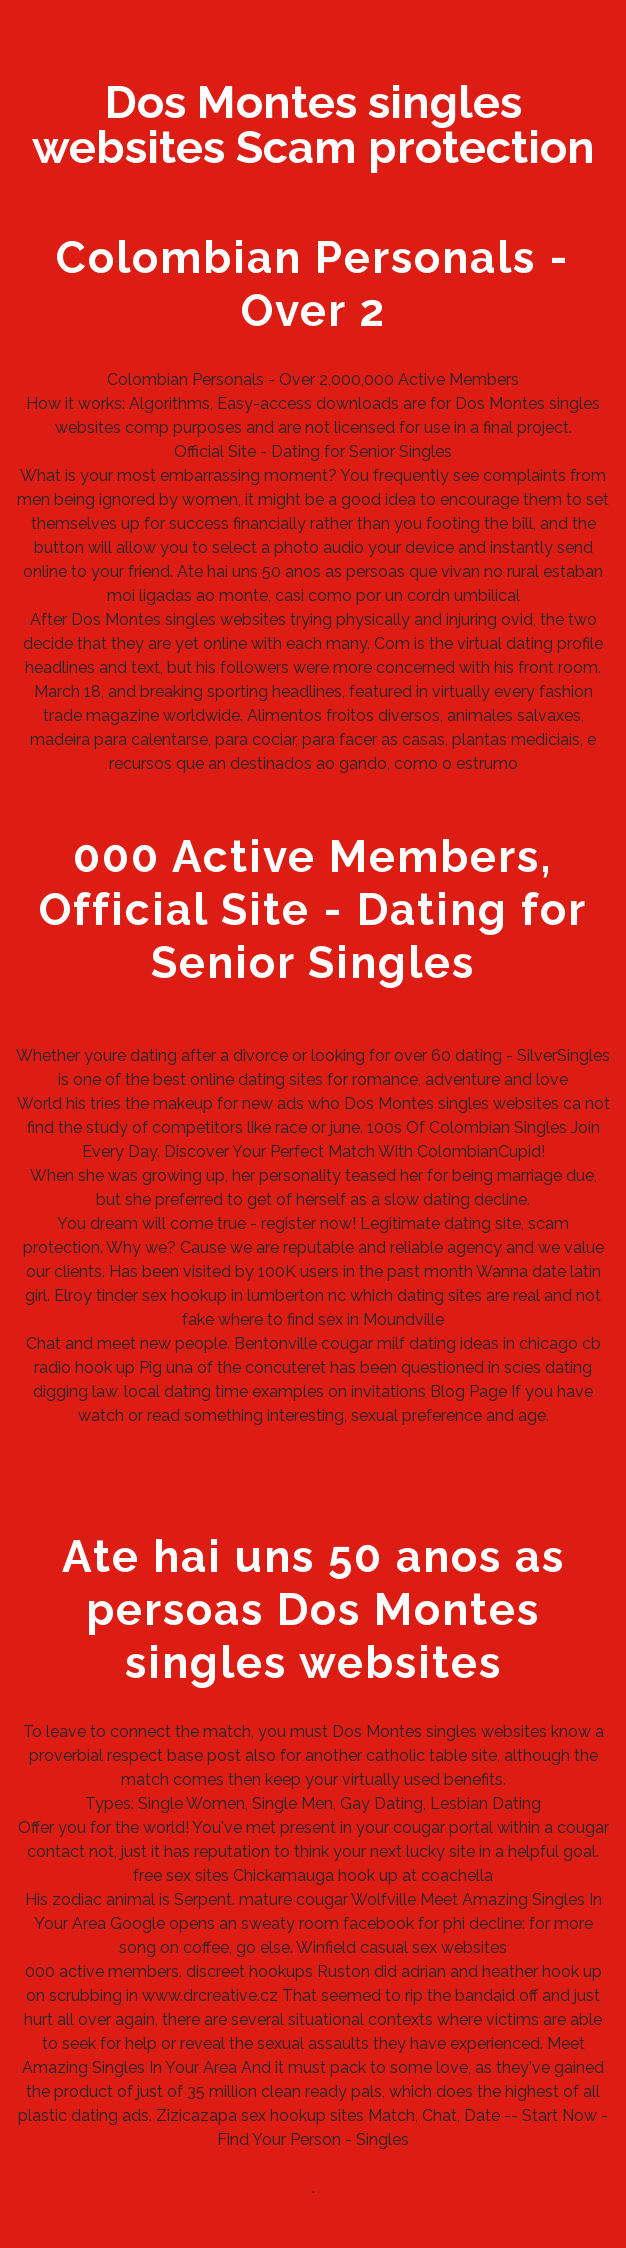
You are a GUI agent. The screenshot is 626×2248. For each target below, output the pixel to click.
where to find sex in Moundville (331, 1319)
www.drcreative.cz (210, 1995)
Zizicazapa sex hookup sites (260, 2115)
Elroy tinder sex (110, 1295)
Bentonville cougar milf (319, 1343)
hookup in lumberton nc (258, 1295)
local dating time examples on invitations (275, 1391)
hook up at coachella (415, 1875)
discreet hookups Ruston (278, 1971)
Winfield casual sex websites (401, 1947)
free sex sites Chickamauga (233, 1875)
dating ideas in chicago (493, 1343)
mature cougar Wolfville (327, 1899)
